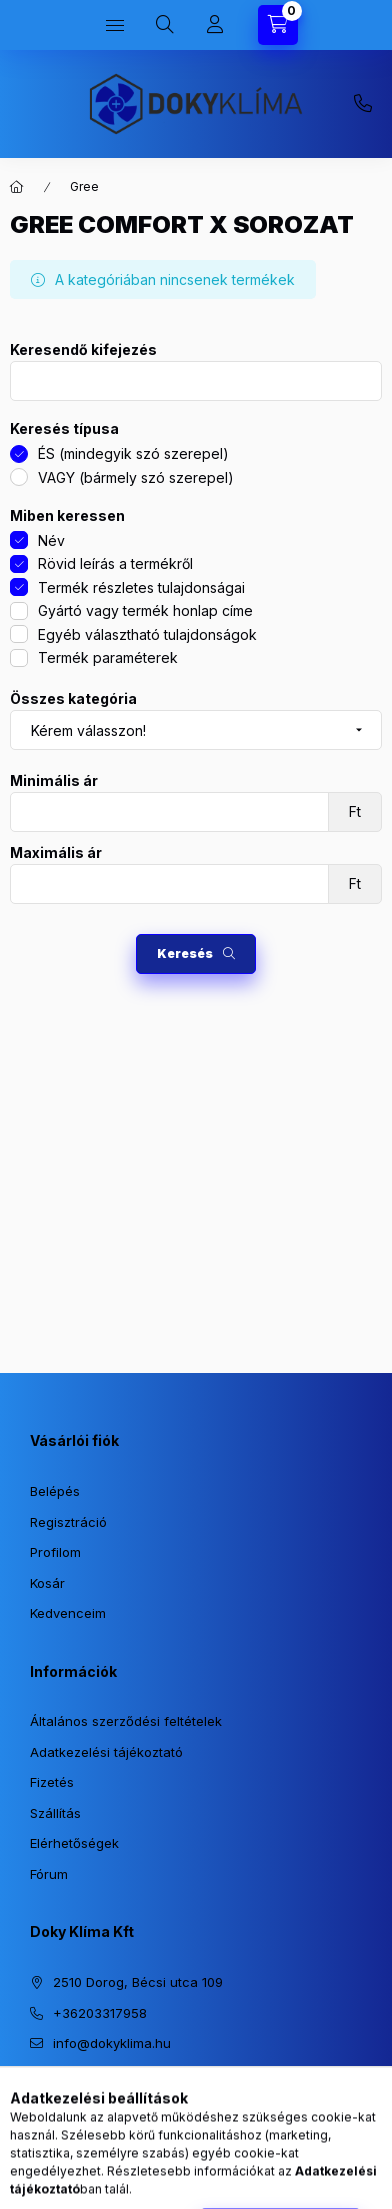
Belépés (55, 1491)
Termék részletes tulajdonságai (141, 587)
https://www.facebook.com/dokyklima (76, 2094)
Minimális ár (54, 781)
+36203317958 (363, 104)
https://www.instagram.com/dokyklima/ (36, 2094)
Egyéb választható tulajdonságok (147, 634)
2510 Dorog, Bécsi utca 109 (138, 1982)
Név (51, 540)
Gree (84, 186)
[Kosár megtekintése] (278, 25)
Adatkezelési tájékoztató (106, 1752)
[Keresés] (165, 25)
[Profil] (215, 25)
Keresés (185, 953)
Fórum (49, 1874)
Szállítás (55, 1813)
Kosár (47, 1583)
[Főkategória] (17, 187)
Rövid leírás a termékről (115, 563)
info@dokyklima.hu (112, 2043)
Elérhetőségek (74, 1843)
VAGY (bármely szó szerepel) (136, 477)
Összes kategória (73, 699)
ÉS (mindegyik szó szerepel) (133, 453)
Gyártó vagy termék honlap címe (145, 610)
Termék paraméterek (108, 657)
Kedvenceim (68, 1613)
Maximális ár (56, 853)
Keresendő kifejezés (83, 350)
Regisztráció (68, 1522)
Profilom (55, 1552)
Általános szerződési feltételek (126, 1721)
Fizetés (52, 1782)
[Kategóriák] (115, 25)
